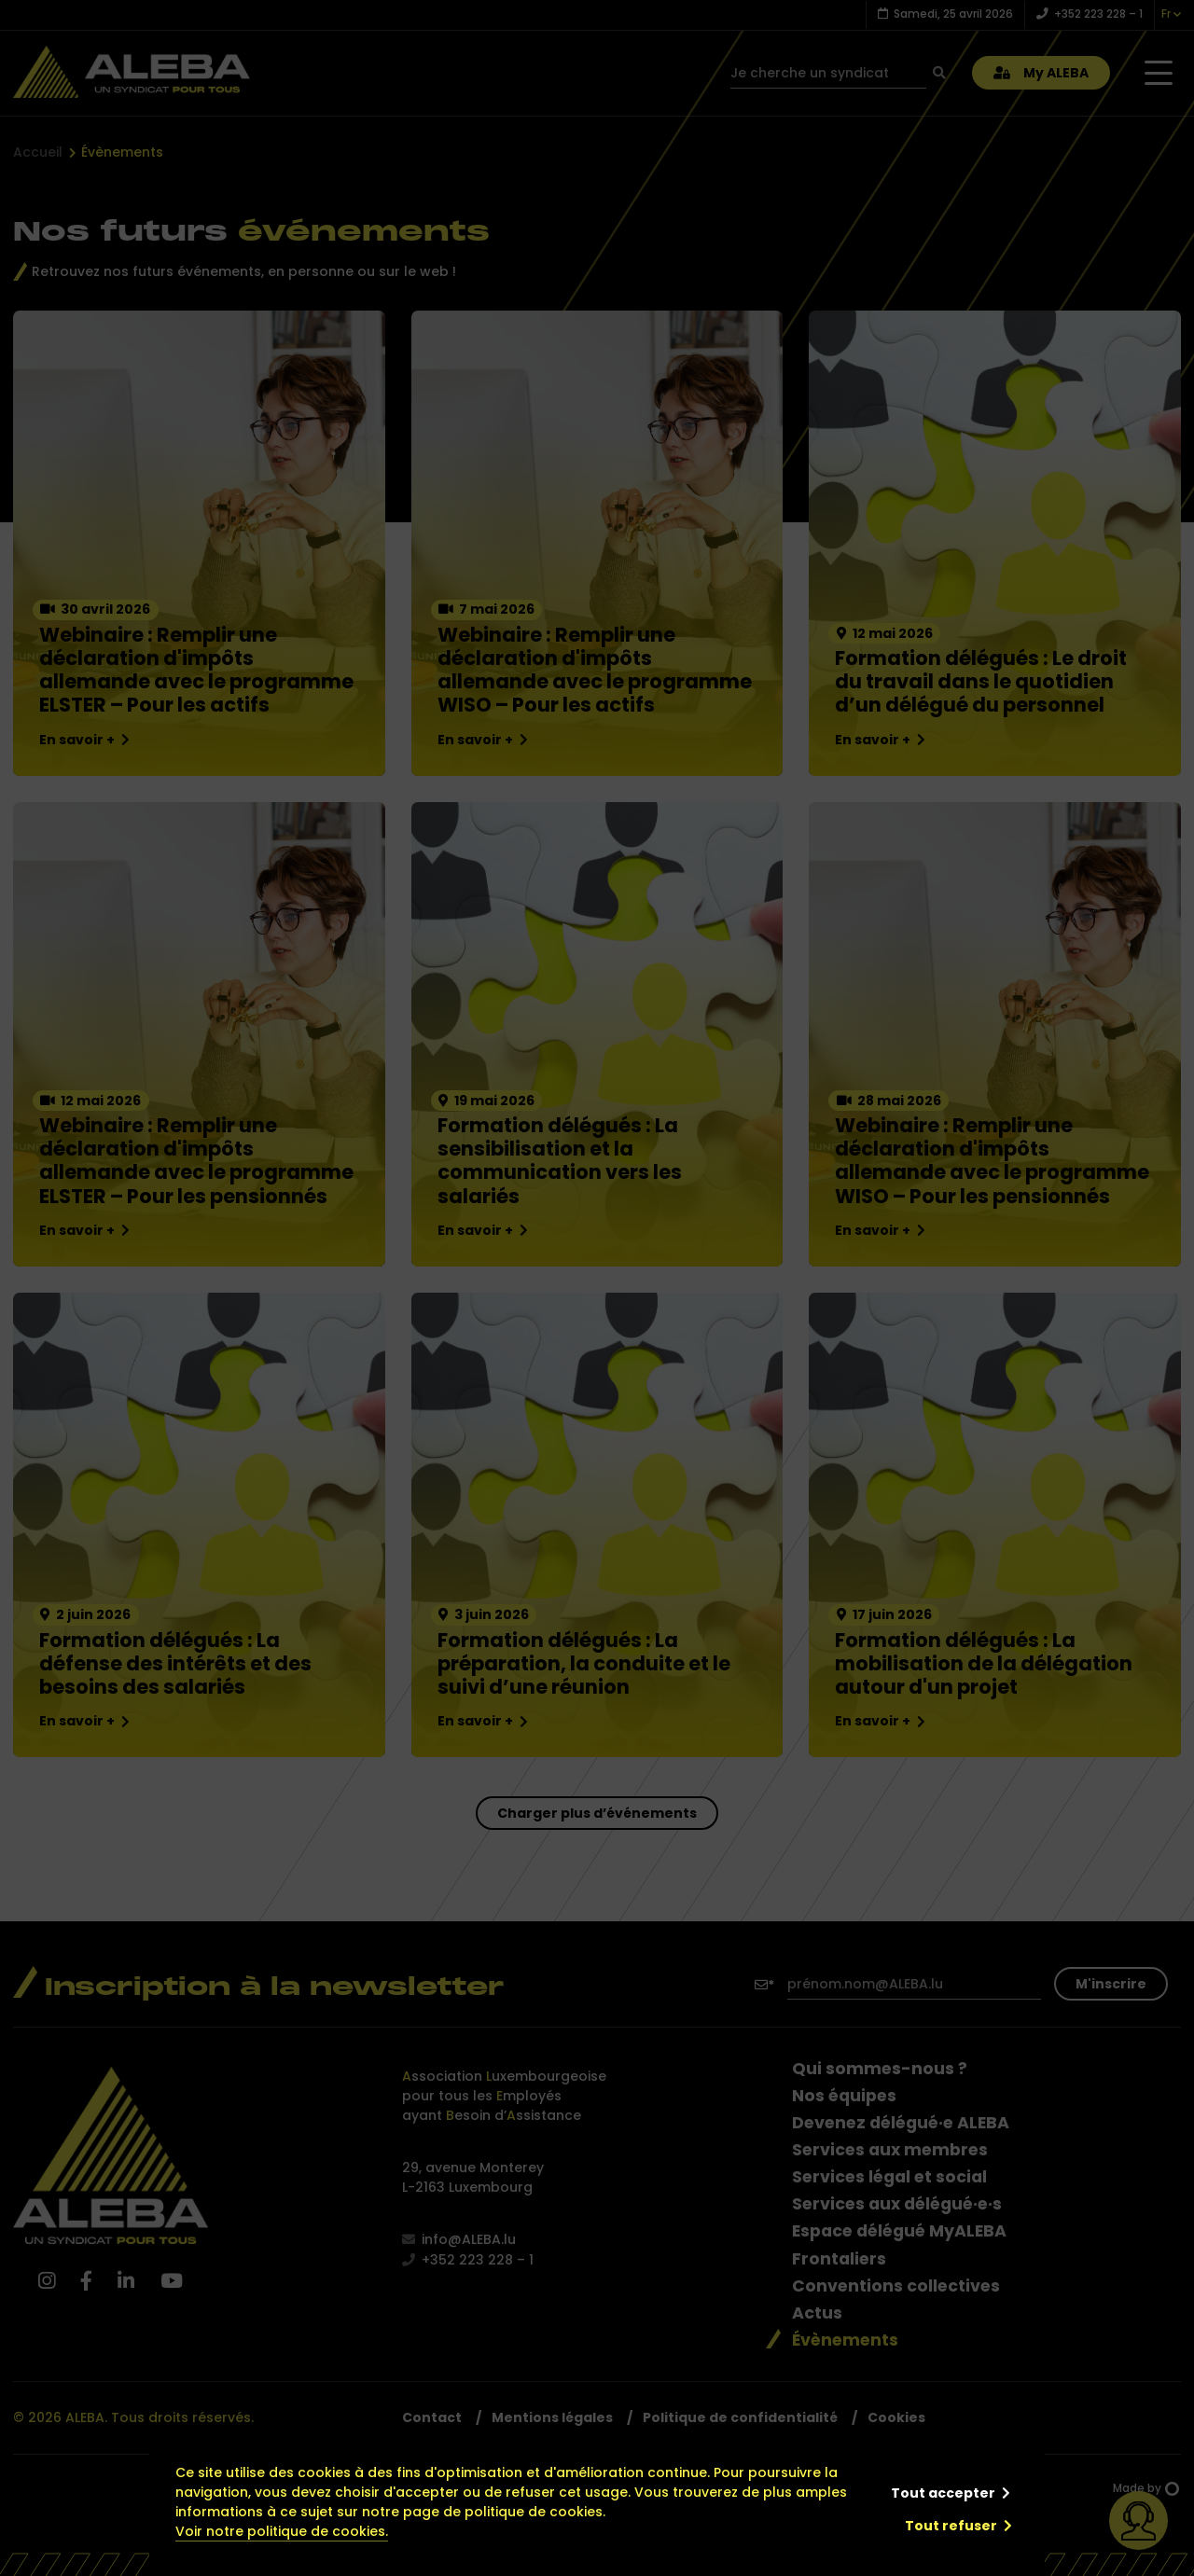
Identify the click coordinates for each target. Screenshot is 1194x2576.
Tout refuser (951, 2525)
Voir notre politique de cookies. (281, 2531)
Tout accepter (943, 2493)
